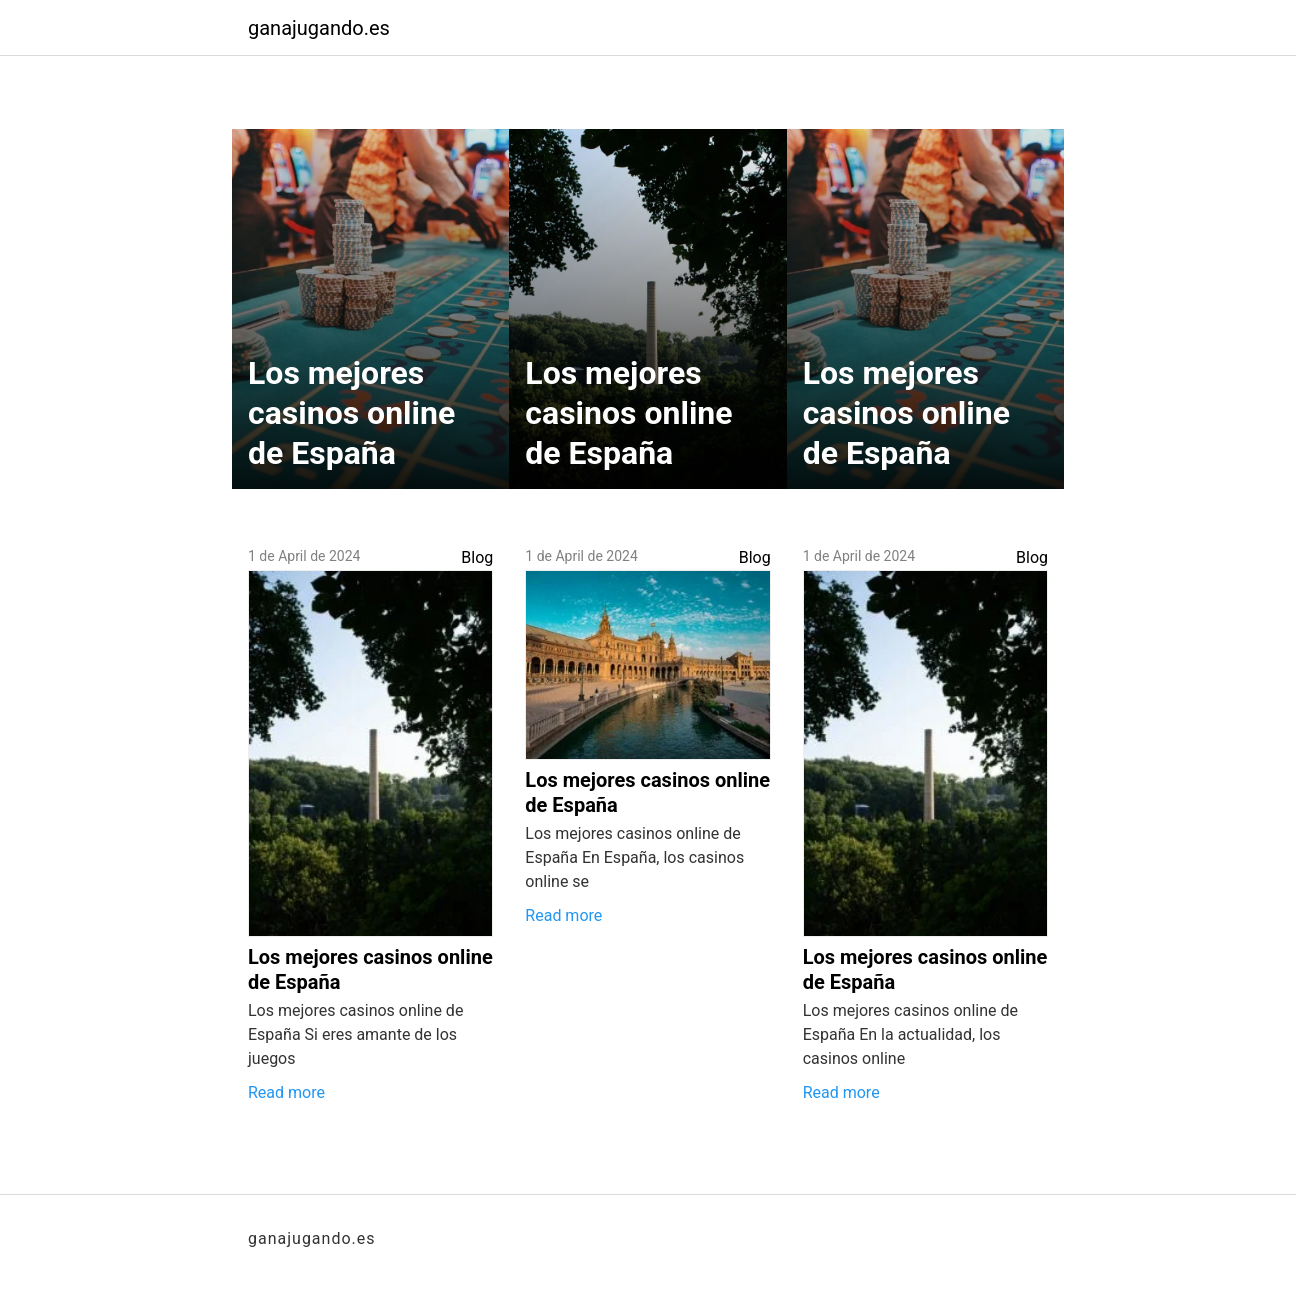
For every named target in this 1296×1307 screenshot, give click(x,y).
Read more (286, 1092)
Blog (477, 557)
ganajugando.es (319, 28)
